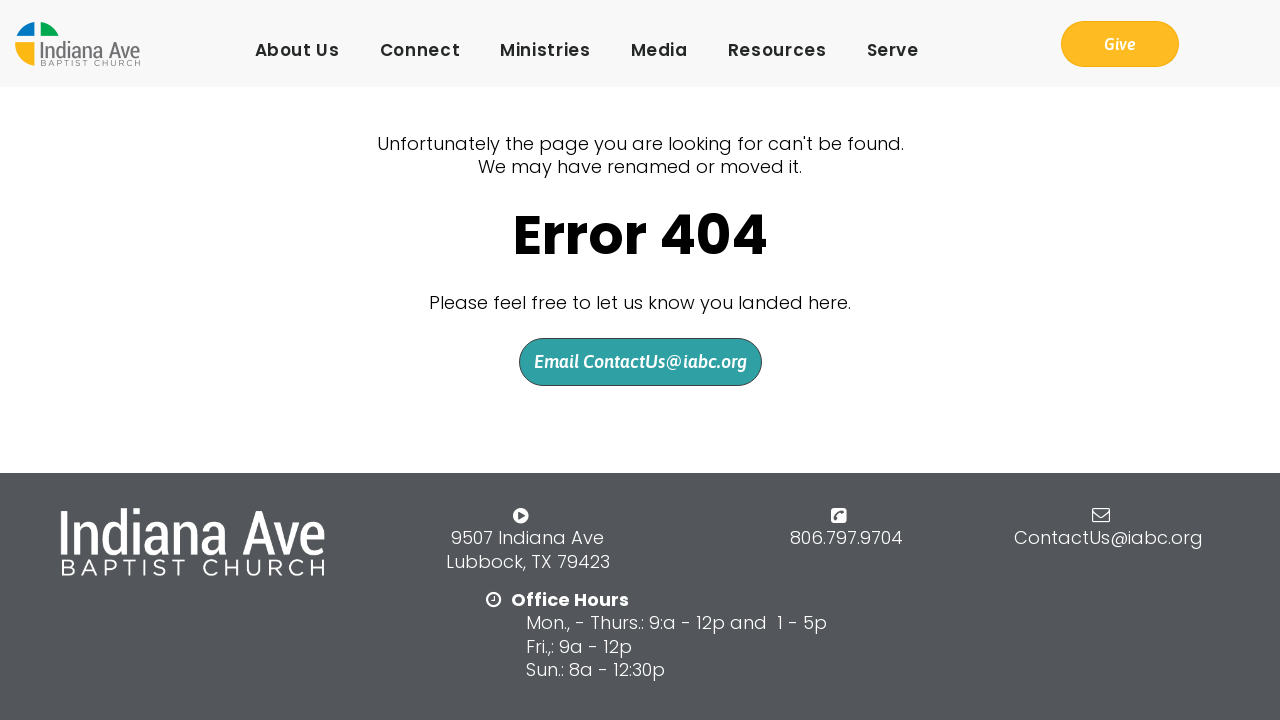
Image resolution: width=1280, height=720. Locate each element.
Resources (777, 50)
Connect (420, 50)
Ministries (545, 50)
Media (659, 50)
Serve (893, 50)
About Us (297, 50)
